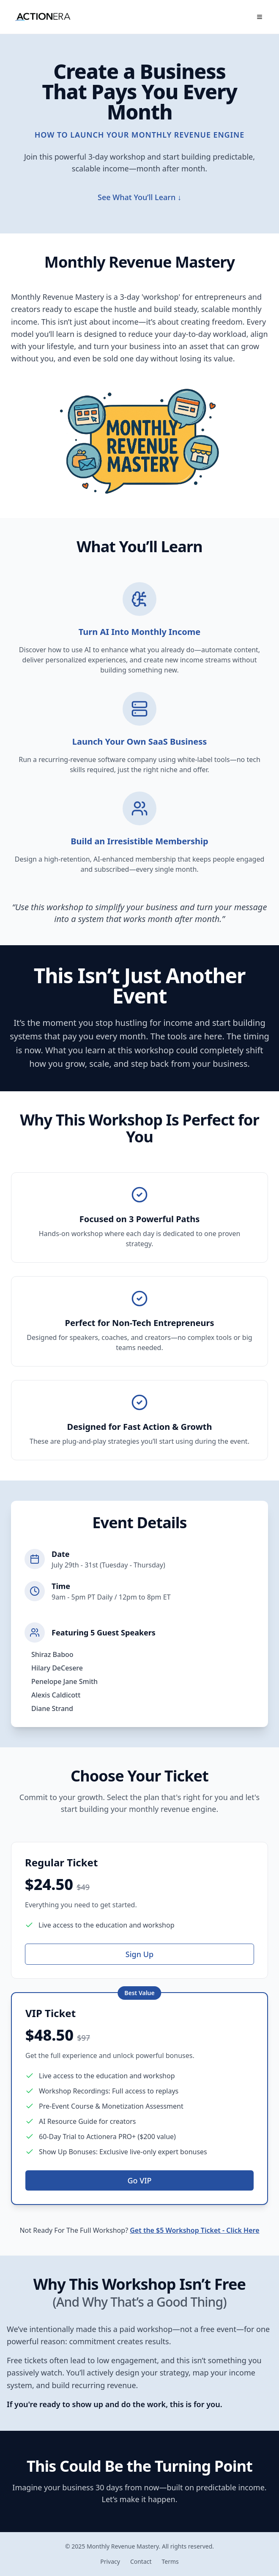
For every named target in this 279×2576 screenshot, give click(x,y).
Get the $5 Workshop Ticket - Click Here (194, 2231)
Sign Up (139, 1955)
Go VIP (139, 2182)
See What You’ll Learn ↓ (139, 197)
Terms (170, 2561)
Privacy (110, 2561)
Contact (141, 2561)
